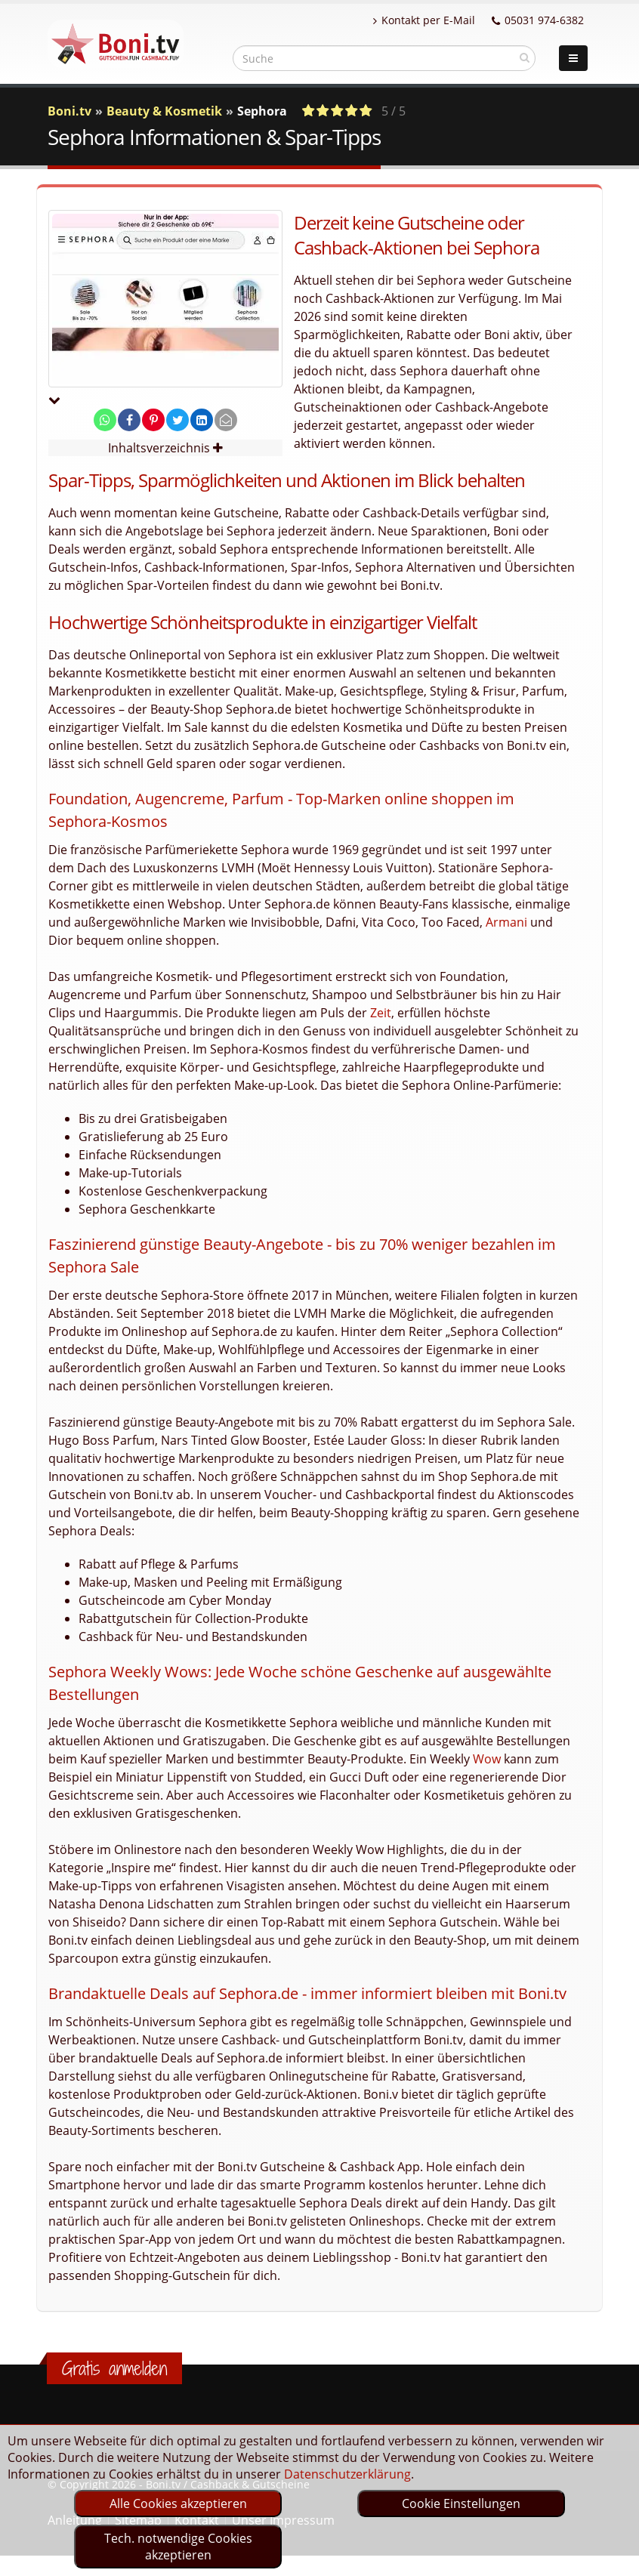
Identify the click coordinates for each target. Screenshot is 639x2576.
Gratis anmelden (114, 2368)
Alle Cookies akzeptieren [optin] (178, 2503)
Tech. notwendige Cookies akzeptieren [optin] (178, 2546)
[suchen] (525, 57)
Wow (487, 1759)
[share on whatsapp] (105, 420)
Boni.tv (69, 111)
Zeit (380, 1012)
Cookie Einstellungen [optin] (461, 2503)
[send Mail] (226, 420)
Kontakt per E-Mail (424, 20)
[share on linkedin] (202, 420)
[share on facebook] (129, 420)
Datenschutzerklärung (347, 2474)
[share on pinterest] (153, 420)
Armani (506, 922)
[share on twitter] (177, 420)
